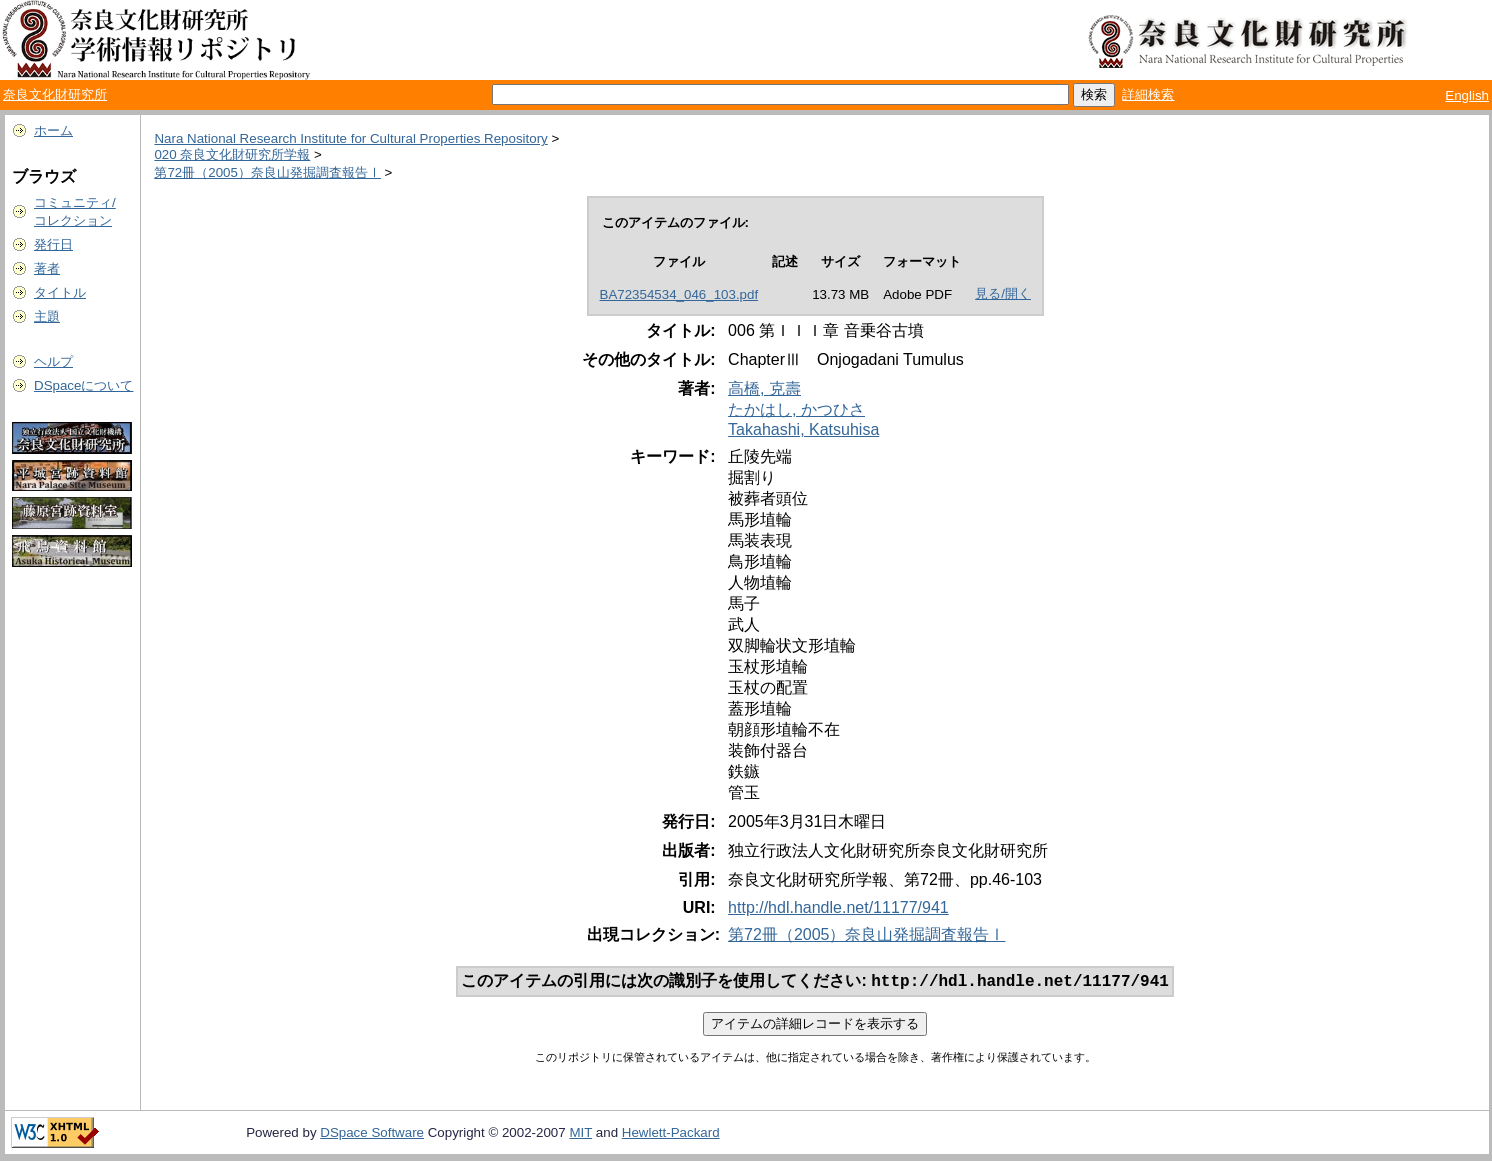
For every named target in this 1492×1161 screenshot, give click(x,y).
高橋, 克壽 (764, 388)
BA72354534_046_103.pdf (679, 294)
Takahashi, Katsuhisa (803, 429)
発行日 (53, 244)
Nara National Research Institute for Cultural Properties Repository (350, 138)
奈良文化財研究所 (55, 94)
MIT (580, 1134)
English (1467, 95)
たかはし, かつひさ (796, 409)
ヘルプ (53, 361)
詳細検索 (1148, 94)
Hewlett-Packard (671, 1134)
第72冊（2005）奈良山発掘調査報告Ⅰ (267, 172)
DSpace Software (372, 1134)
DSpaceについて (83, 385)
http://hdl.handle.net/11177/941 (838, 907)
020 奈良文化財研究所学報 (232, 154)
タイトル (60, 292)
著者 (47, 268)
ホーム (53, 130)
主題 (47, 316)
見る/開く (1003, 293)
